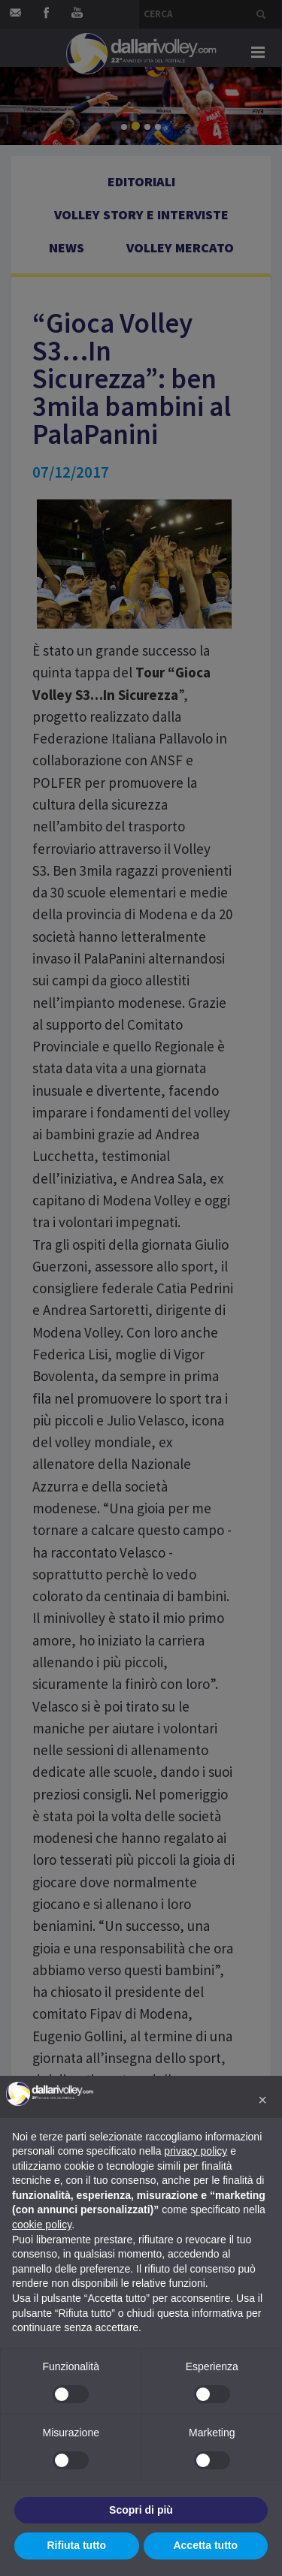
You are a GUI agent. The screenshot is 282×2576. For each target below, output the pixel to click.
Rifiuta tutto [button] (76, 2545)
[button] (262, 2100)
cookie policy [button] (41, 2225)
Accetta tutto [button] (205, 2545)
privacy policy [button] (195, 2151)
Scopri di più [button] (141, 2510)
